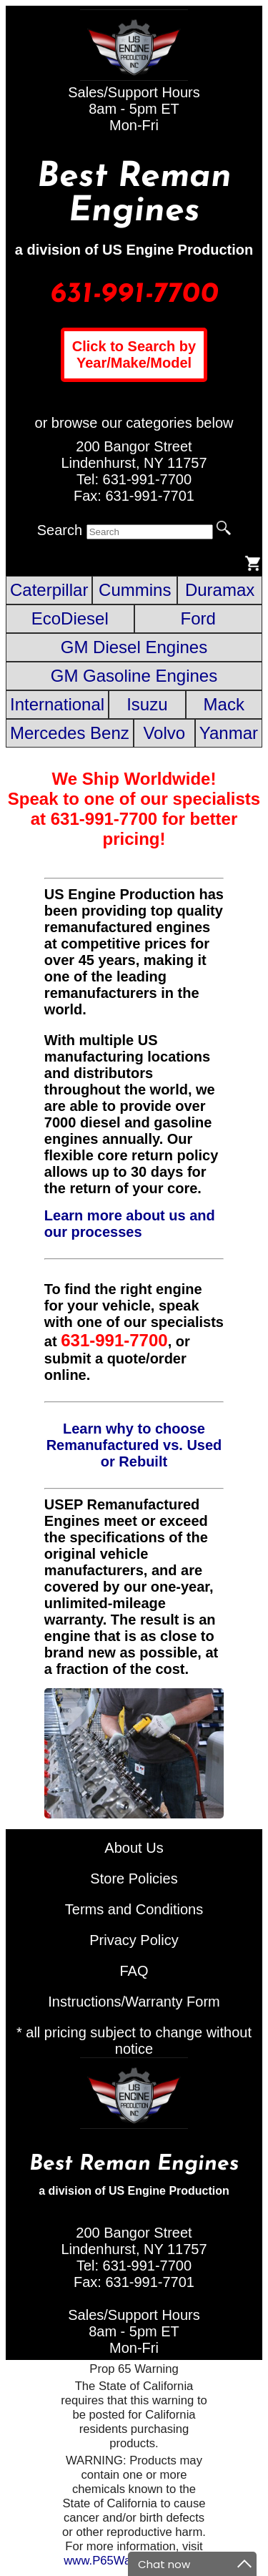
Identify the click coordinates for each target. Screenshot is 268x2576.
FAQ (133, 1971)
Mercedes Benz (69, 733)
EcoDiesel (70, 618)
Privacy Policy (133, 1940)
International (57, 704)
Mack (224, 704)
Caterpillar (49, 589)
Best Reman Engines (134, 194)
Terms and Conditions (134, 1909)
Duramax (219, 589)
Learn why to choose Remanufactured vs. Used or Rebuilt (134, 1445)
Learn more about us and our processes (129, 1224)
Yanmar (228, 733)
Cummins (135, 589)
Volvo (164, 733)
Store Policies (133, 1878)
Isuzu (146, 704)
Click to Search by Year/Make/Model (134, 354)
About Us (133, 1848)
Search (59, 530)
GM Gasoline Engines (134, 675)
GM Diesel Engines (134, 647)
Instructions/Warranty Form (133, 2001)
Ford (198, 618)
